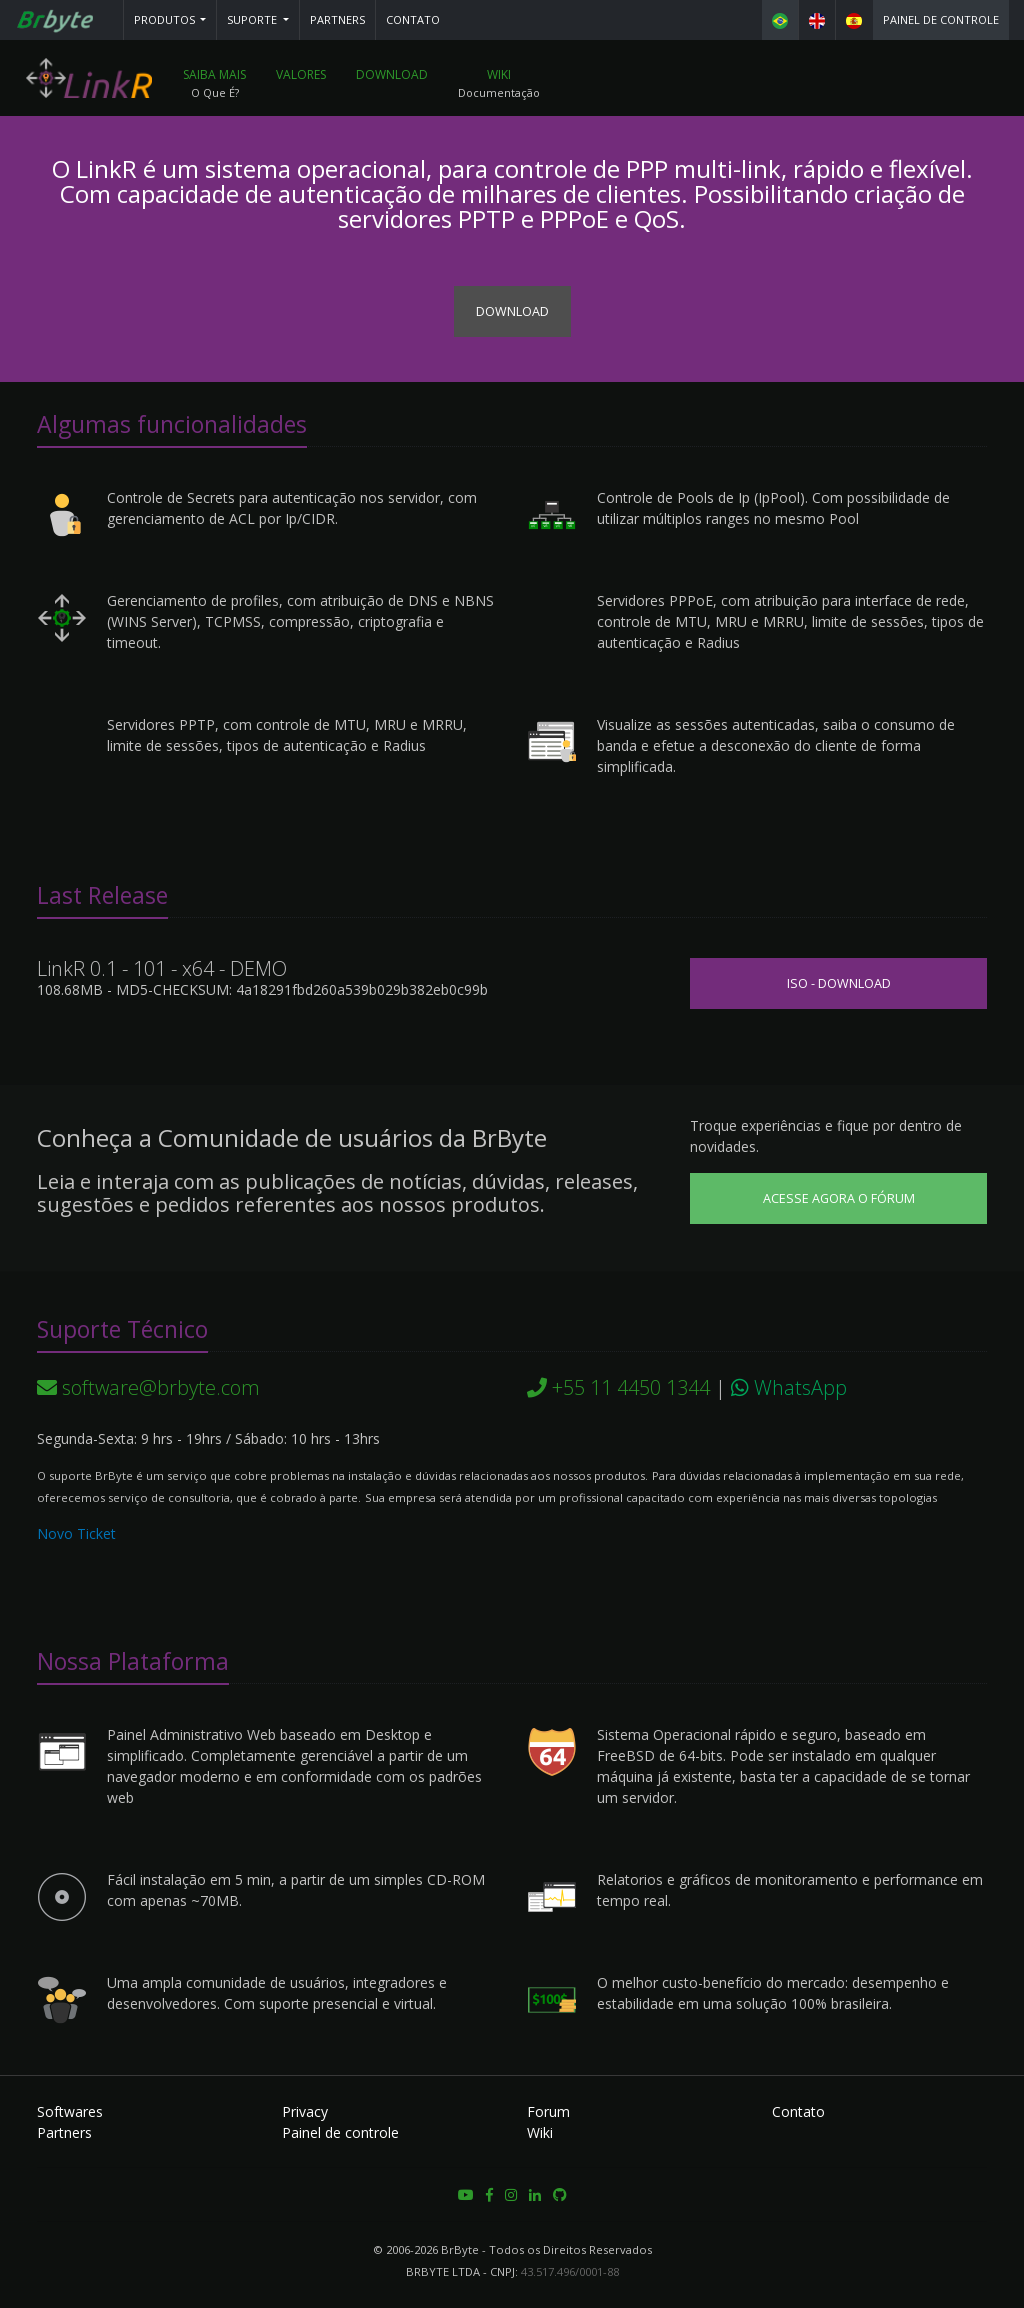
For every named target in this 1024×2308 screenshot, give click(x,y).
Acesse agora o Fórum (839, 1198)
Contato (413, 19)
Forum (548, 2111)
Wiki (499, 74)
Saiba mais (214, 74)
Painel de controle (941, 19)
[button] (170, 20)
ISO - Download (839, 983)
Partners (337, 19)
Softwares (70, 2111)
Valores (301, 74)
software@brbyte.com (148, 1387)
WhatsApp (789, 1387)
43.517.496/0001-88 (570, 2271)
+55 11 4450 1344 (618, 1387)
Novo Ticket (76, 1533)
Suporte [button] (253, 19)
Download (392, 74)
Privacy (305, 2111)
